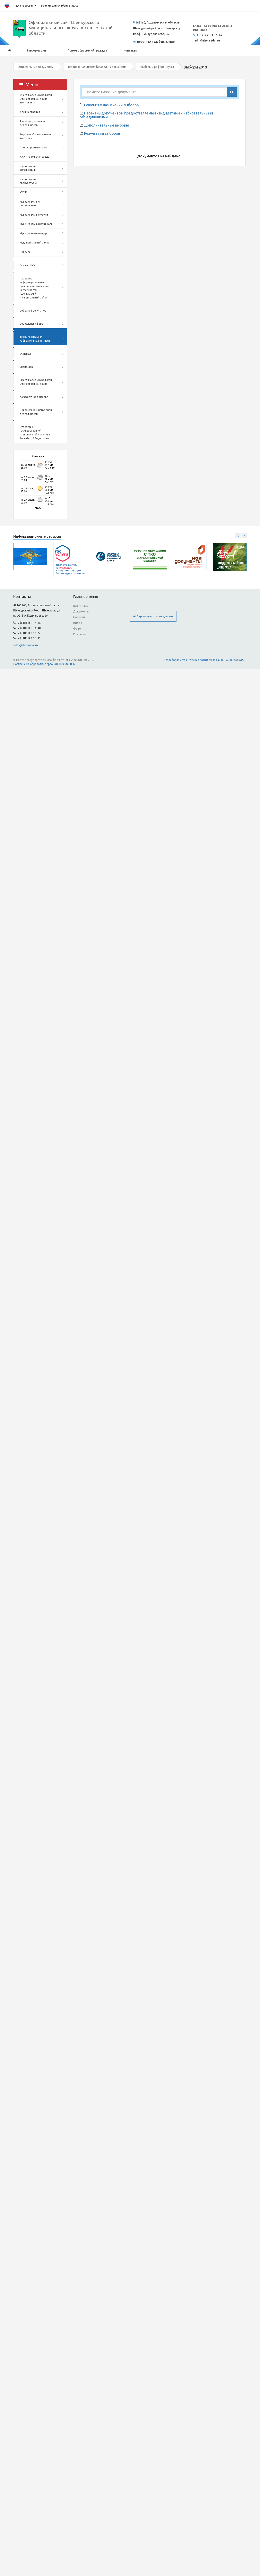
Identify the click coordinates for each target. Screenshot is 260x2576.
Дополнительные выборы (106, 125)
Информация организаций (28, 168)
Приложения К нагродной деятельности (36, 411)
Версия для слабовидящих (59, 5)
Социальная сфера (31, 323)
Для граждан (25, 5)
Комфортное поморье (34, 396)
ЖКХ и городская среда (34, 156)
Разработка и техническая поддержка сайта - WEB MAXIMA (204, 660)
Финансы (25, 353)
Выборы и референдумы (157, 66)
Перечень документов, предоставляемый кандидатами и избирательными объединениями (146, 115)
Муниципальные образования (30, 203)
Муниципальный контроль (36, 223)
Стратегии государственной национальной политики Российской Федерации (35, 432)
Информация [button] (39, 50)
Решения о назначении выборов (111, 105)
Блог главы (80, 605)
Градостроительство (33, 147)
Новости (25, 251)
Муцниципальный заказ (34, 242)
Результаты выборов (102, 133)
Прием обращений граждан (87, 50)
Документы (81, 611)
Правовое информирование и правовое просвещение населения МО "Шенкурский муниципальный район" (34, 288)
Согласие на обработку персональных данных (44, 664)
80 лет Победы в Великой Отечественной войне (36, 381)
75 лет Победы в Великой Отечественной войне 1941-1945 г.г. (36, 98)
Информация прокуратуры (28, 181)
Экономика (27, 366)
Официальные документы (35, 66)
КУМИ (23, 192)
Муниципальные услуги (34, 214)
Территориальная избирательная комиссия (97, 66)
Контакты (130, 50)
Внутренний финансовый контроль (35, 136)
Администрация (30, 111)
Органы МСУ (27, 265)
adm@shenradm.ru (26, 645)
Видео (77, 623)
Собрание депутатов (33, 310)
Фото (77, 628)
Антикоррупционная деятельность (32, 123)
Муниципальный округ (33, 233)
